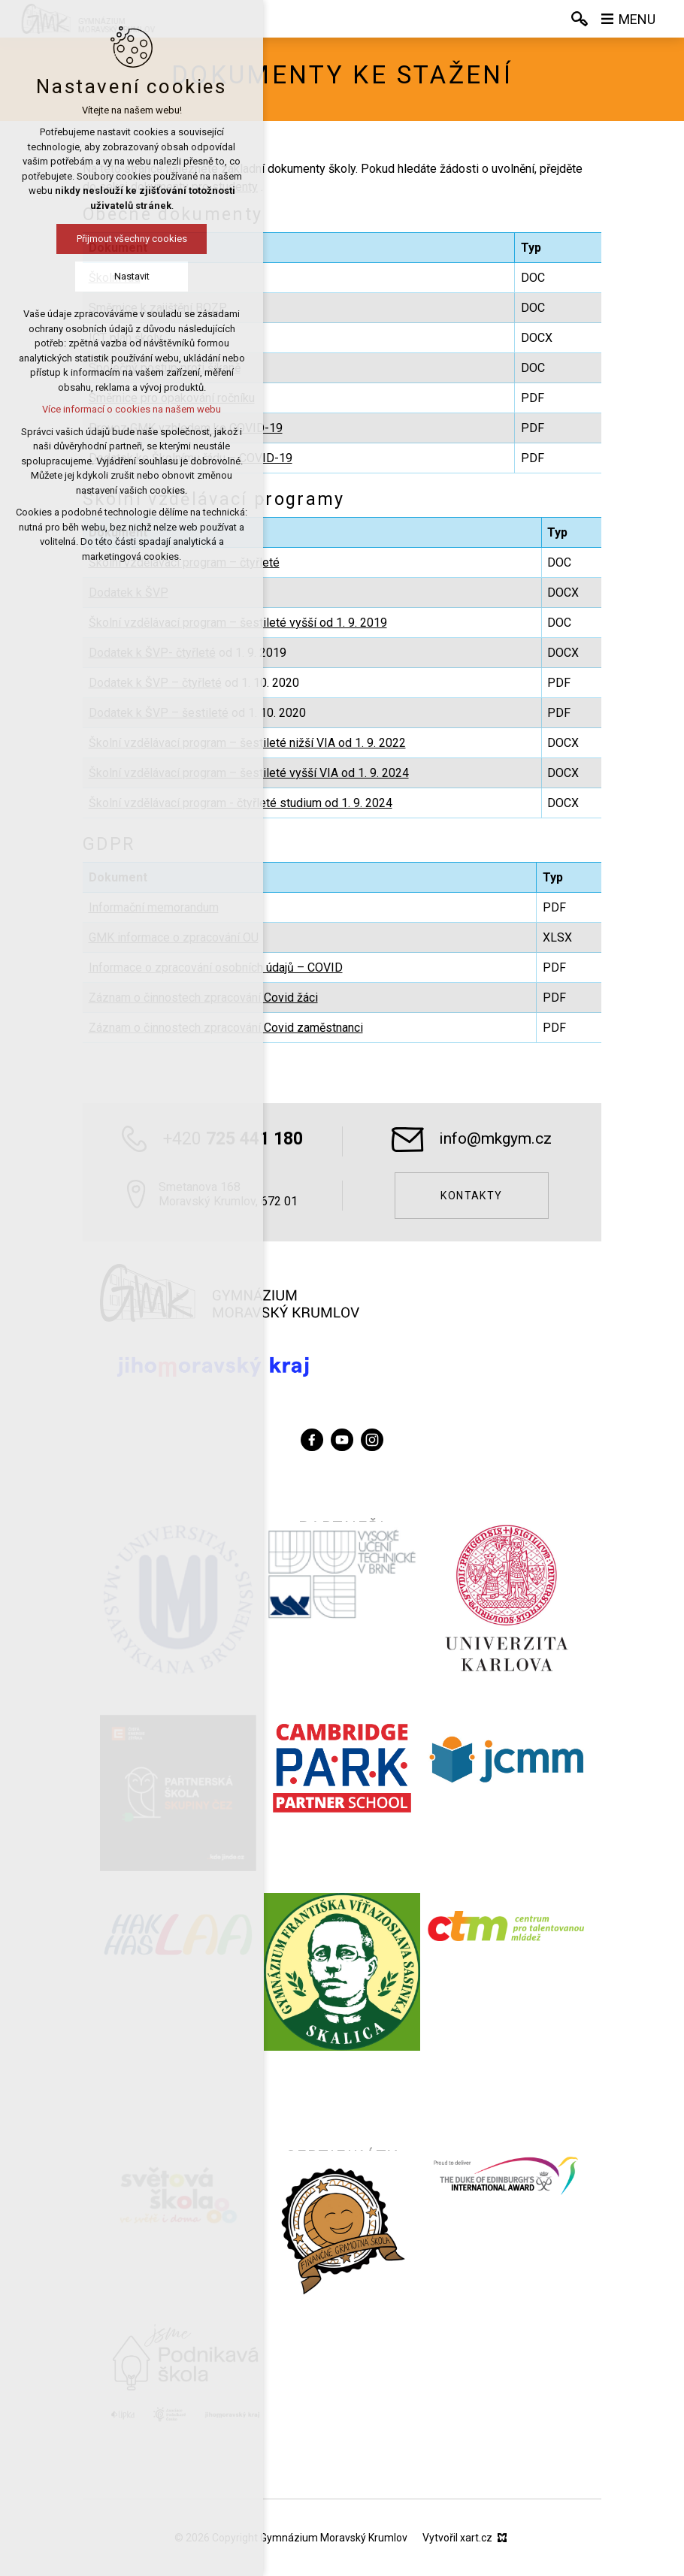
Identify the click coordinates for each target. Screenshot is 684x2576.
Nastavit (132, 276)
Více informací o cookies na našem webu (131, 409)
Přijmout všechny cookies (132, 238)
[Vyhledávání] (579, 18)
